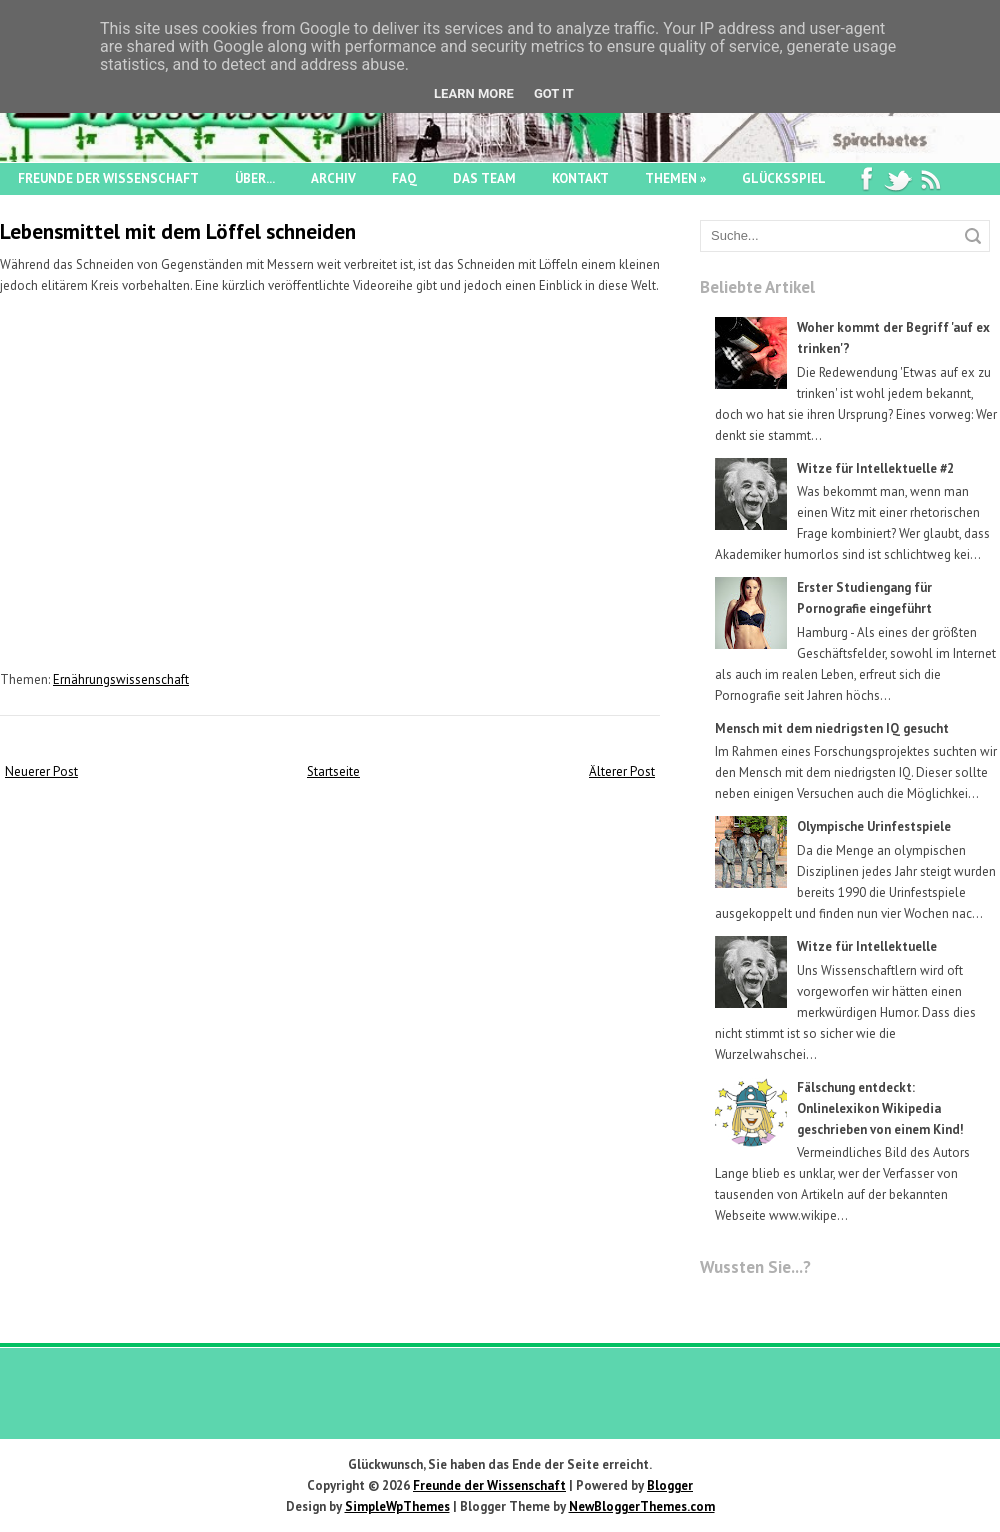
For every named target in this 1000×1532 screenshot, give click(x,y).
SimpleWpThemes (397, 1506)
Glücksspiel (784, 178)
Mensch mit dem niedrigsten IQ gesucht (832, 728)
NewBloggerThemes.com (642, 1506)
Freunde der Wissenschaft (108, 178)
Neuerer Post (41, 771)
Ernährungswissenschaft (121, 679)
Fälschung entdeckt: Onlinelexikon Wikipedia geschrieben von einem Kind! (880, 1108)
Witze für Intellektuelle (867, 946)
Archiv (333, 178)
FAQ (404, 178)
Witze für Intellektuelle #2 (875, 468)
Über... (255, 178)
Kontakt (580, 178)
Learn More (474, 93)
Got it (554, 93)
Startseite (333, 771)
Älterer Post (622, 771)
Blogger (670, 1485)
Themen (675, 178)
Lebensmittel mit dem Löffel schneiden (178, 231)
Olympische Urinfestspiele (874, 826)
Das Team (484, 178)
